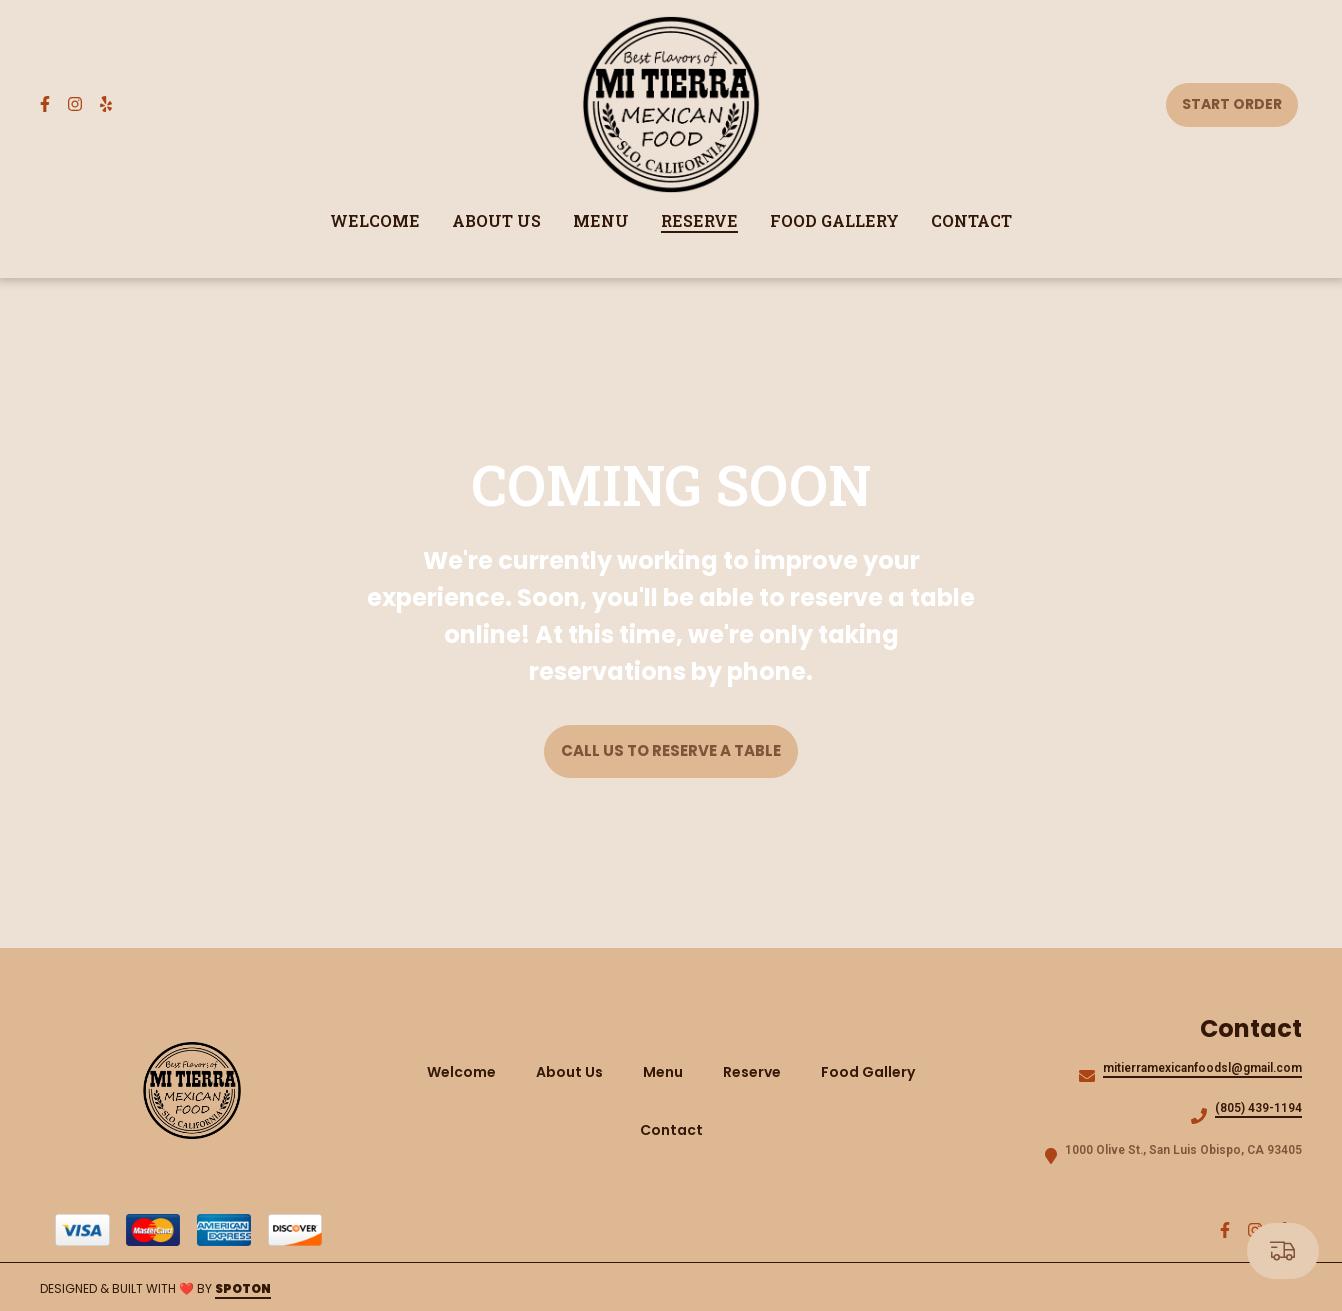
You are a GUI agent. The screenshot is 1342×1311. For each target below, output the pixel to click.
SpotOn (243, 1288)
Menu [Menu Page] (601, 220)
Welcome (467, 1072)
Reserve (758, 1072)
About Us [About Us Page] (496, 220)
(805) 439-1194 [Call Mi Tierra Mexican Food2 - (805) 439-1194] (1258, 1108)
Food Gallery (874, 1072)
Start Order (1232, 104)
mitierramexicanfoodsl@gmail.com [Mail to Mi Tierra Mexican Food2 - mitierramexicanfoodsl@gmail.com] (1202, 1068)
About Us (575, 1072)
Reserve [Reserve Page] (699, 220)
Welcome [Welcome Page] (375, 220)
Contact (677, 1130)
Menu (669, 1072)
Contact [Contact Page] (971, 220)
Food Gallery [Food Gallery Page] (834, 220)
